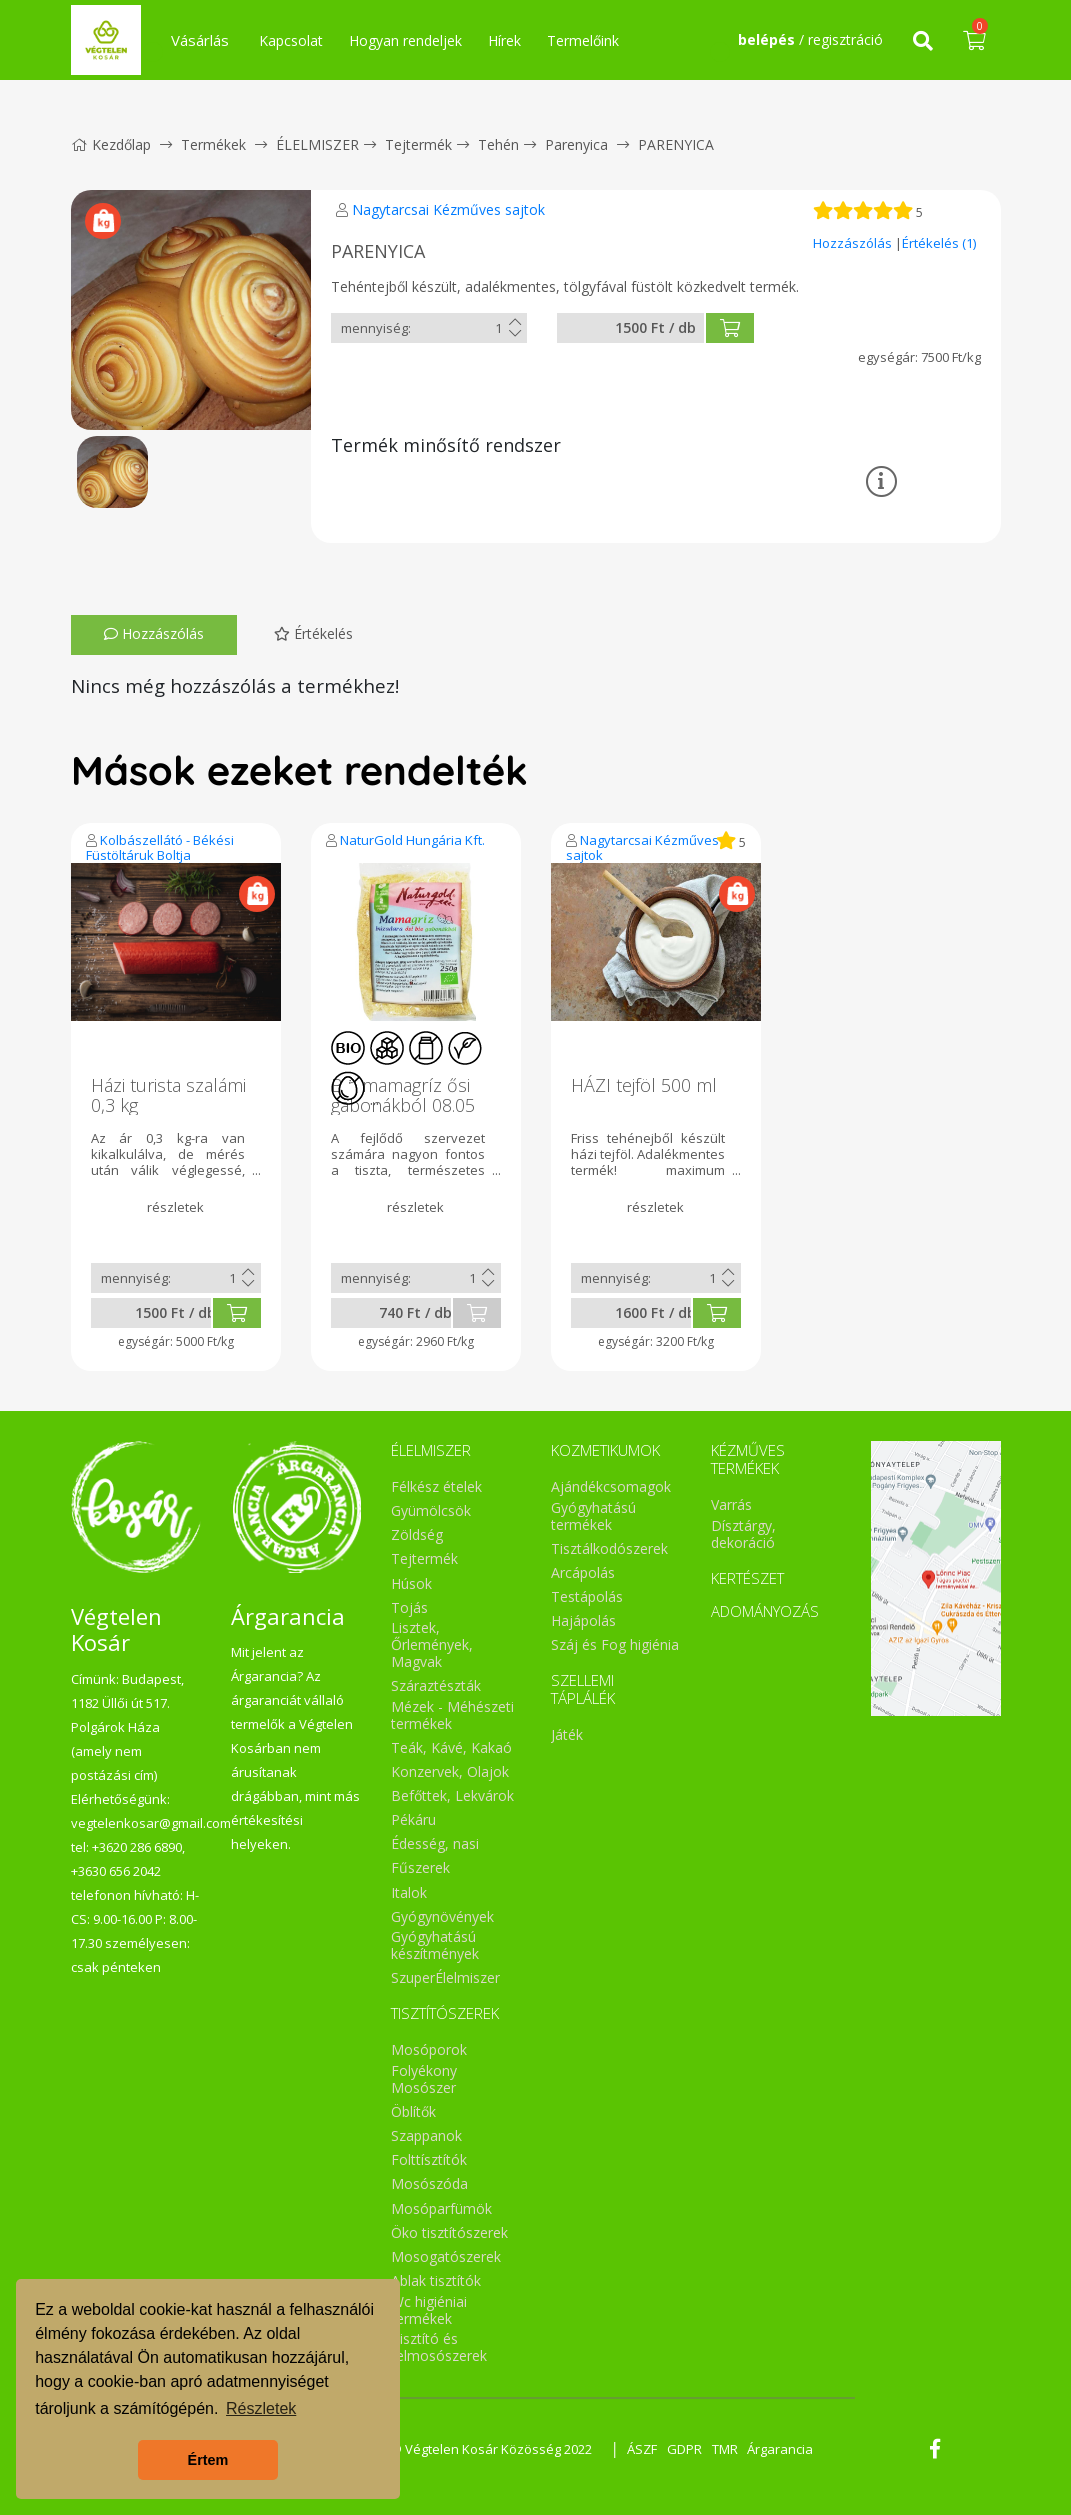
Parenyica (576, 144)
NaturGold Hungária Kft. (412, 840)
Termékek (213, 144)
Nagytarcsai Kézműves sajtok (448, 209)
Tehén (498, 144)
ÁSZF (642, 2449)
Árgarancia (781, 2449)
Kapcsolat (291, 40)
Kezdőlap (111, 144)
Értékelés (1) (939, 243)
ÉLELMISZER (317, 144)
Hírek (504, 40)
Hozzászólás (854, 243)
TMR (725, 2449)
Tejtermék (418, 144)
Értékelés (313, 633)
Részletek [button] (261, 2408)
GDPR (684, 2449)
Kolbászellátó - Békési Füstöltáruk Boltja (160, 847)
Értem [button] (208, 2460)
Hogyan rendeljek (405, 40)
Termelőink (583, 40)
